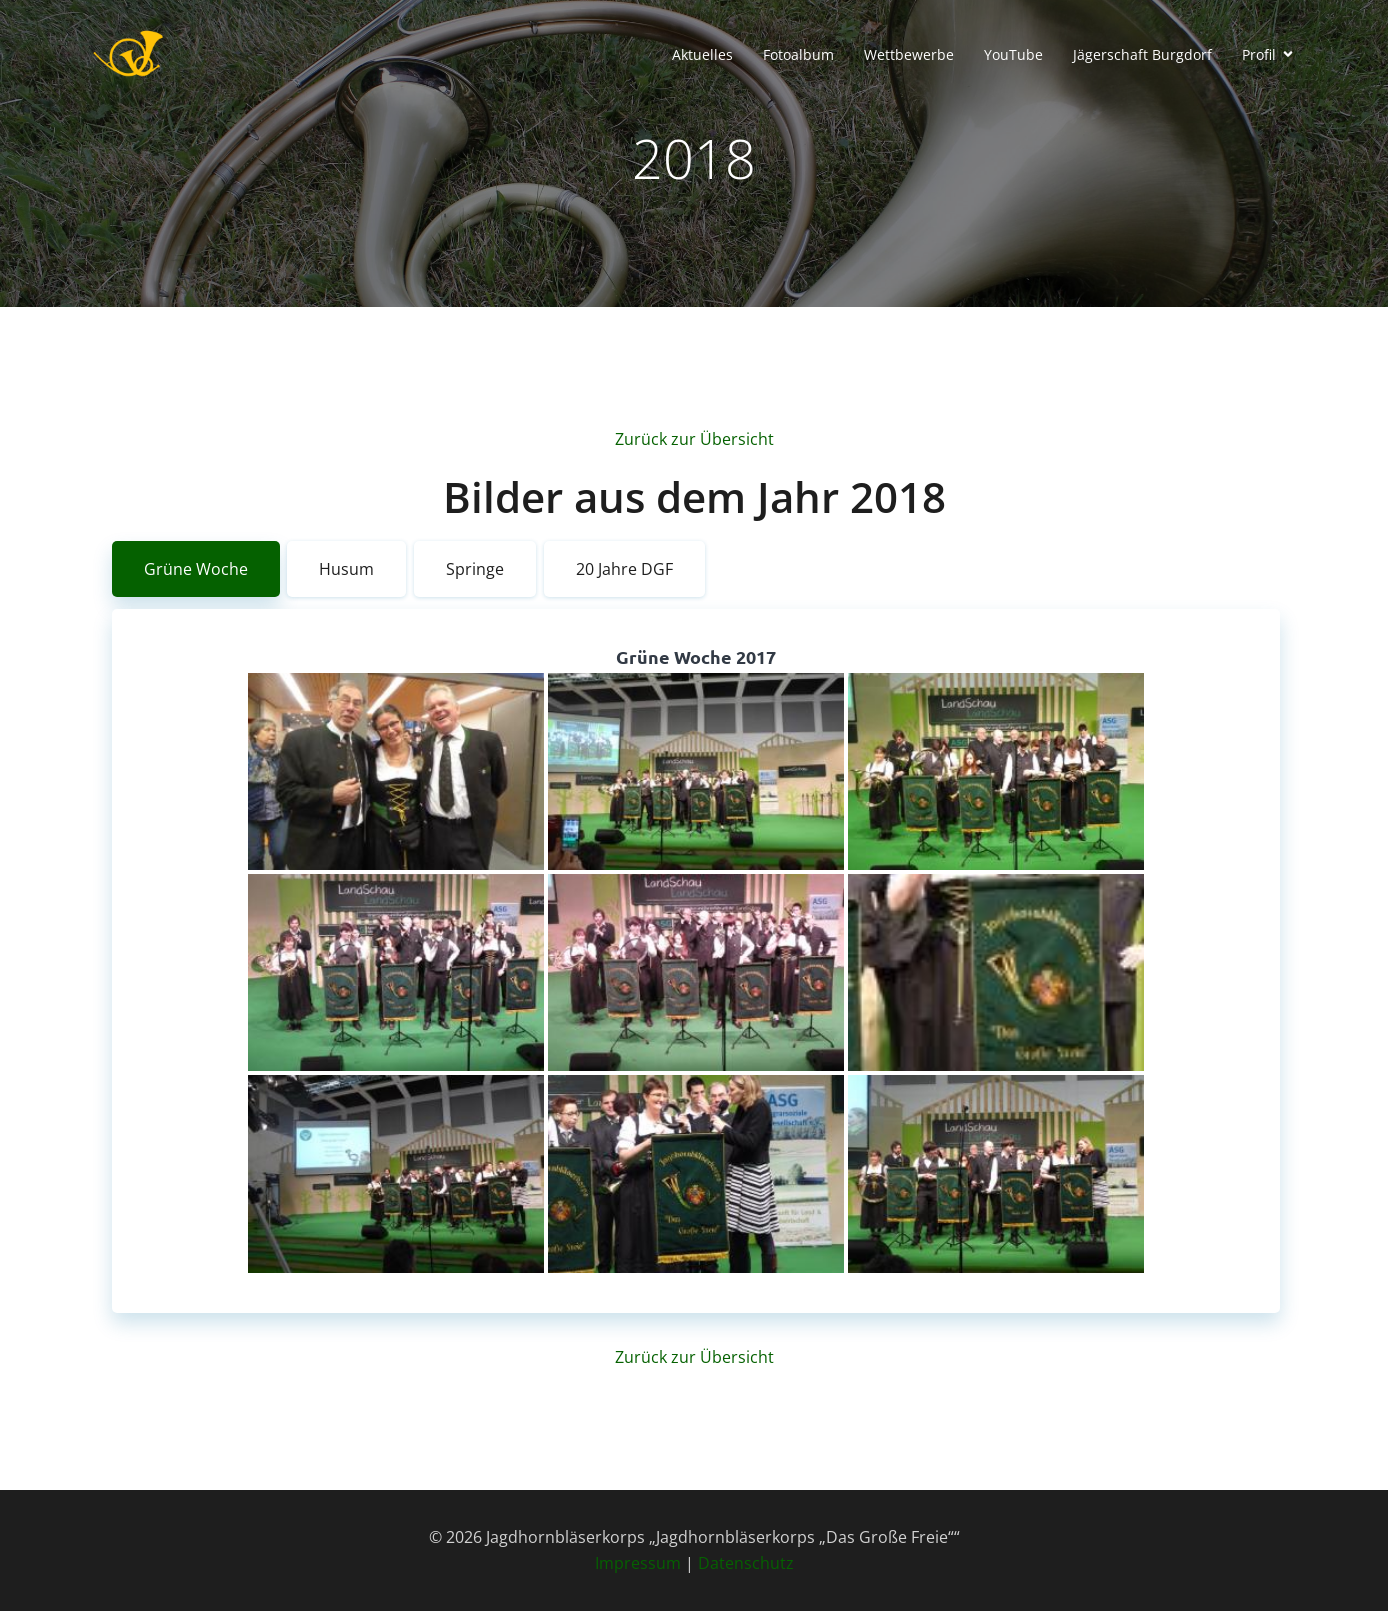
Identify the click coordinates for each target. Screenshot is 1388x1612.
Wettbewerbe (909, 55)
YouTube (1013, 55)
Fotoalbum (798, 55)
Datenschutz (746, 1564)
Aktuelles (702, 55)
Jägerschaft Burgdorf (1142, 55)
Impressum (638, 1564)
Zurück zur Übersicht (694, 440)
